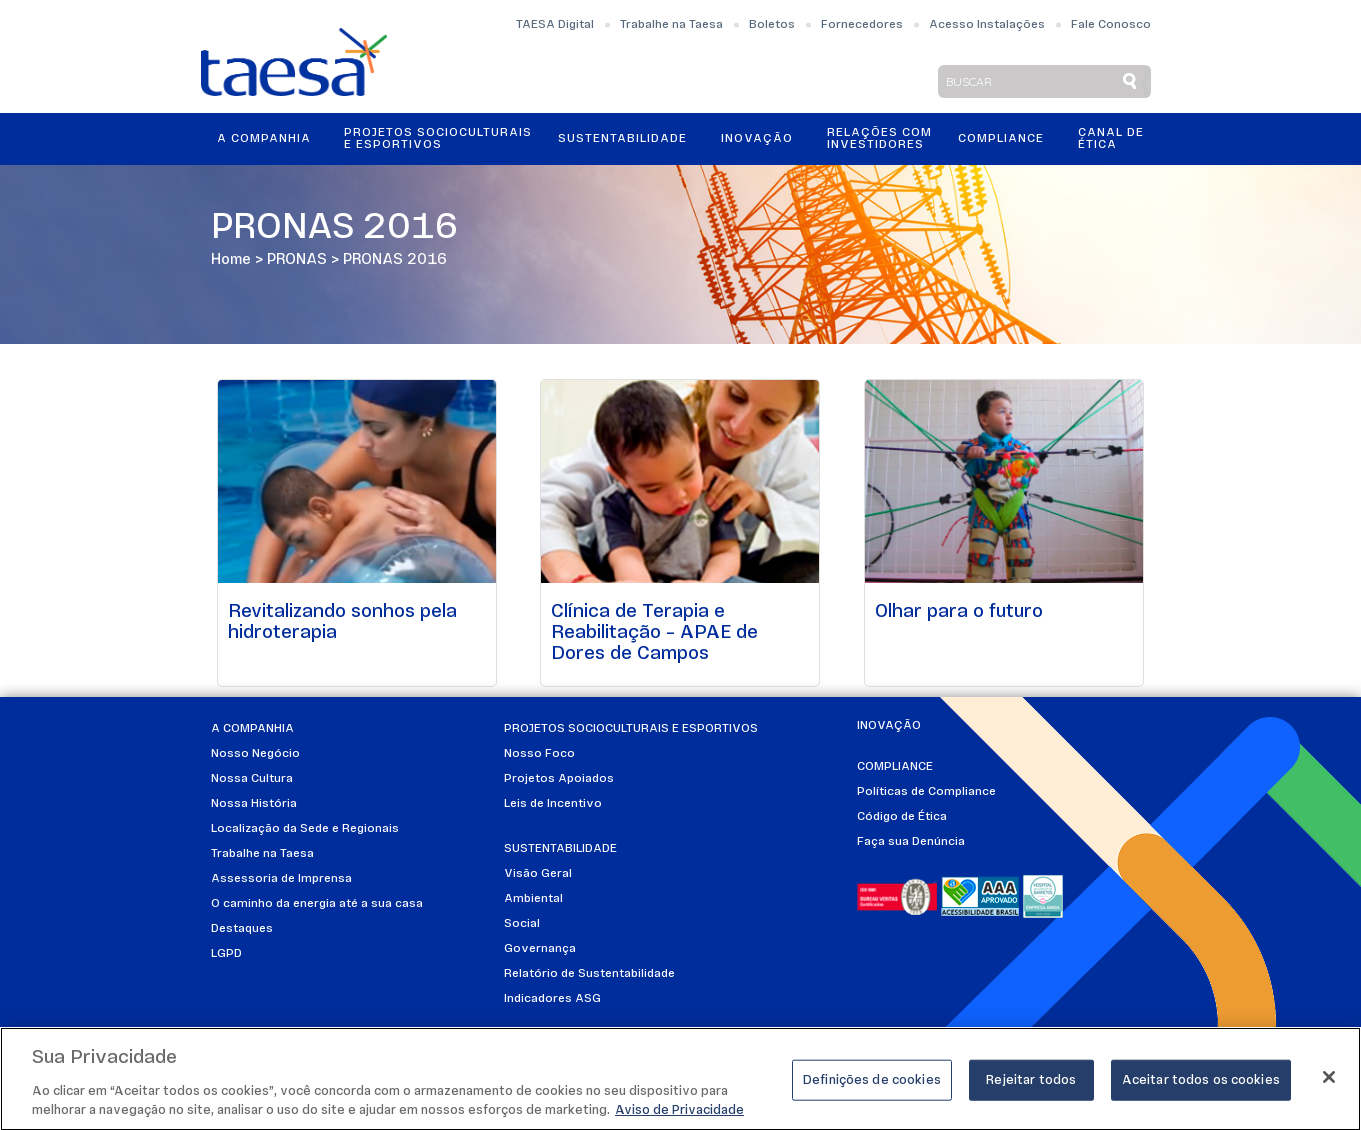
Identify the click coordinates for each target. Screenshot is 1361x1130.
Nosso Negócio (255, 754)
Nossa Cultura (252, 779)
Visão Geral (538, 874)
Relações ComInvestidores (879, 139)
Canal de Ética (1111, 139)
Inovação (757, 139)
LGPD (226, 954)
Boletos (772, 25)
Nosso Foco (539, 754)
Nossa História (254, 804)
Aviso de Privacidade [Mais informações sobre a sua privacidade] (679, 1119)
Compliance (1001, 139)
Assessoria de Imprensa (281, 879)
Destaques (242, 929)
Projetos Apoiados (559, 779)
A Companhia (264, 139)
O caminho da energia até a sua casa (317, 904)
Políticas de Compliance (926, 792)
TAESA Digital (555, 25)
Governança (540, 949)
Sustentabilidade (622, 139)
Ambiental (533, 899)
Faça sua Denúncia (911, 842)
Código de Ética (902, 817)
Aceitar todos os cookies (1201, 1088)
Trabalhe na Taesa (671, 25)
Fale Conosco (1111, 25)
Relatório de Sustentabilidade (589, 974)
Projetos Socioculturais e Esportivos (438, 139)
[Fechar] (1329, 1085)
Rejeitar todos (1031, 1088)
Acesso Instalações (987, 25)
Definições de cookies (872, 1088)
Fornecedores (862, 25)
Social (522, 924)
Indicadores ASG (552, 999)
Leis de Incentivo (553, 804)
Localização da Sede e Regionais (305, 829)
